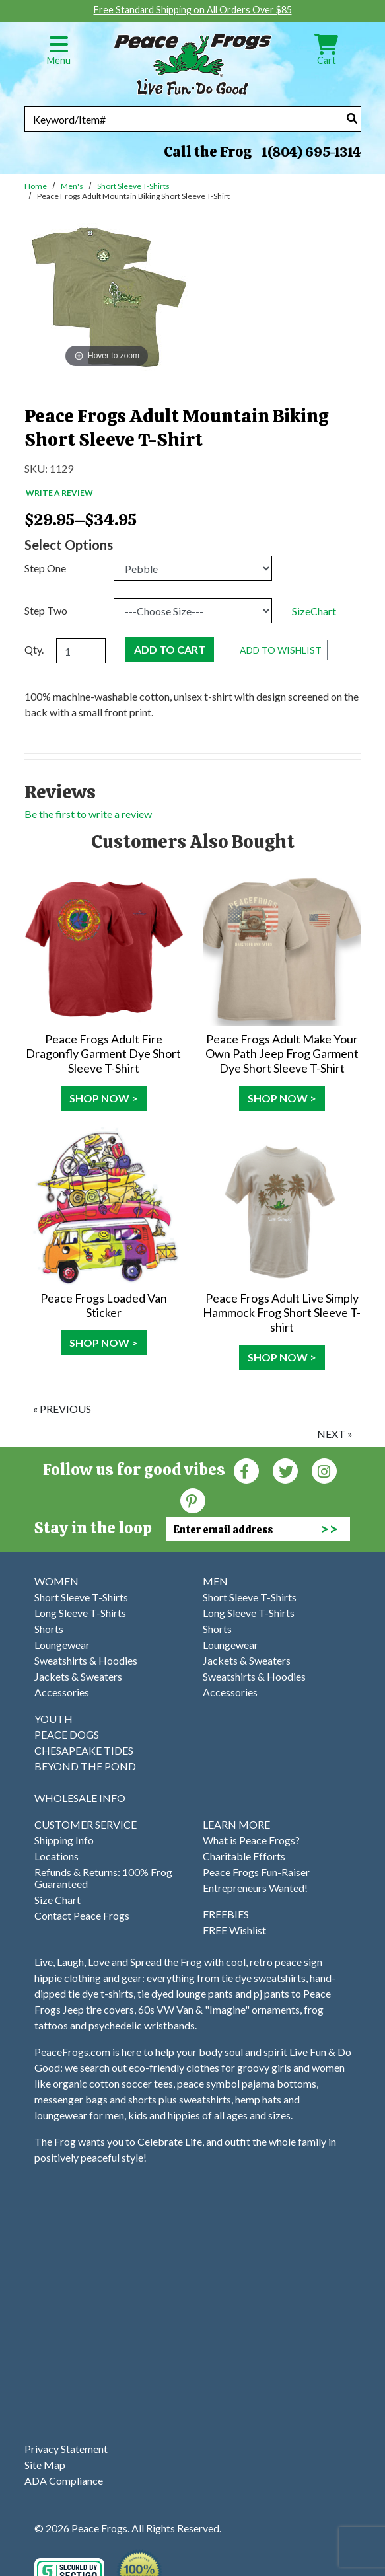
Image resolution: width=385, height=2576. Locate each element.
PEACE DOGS (66, 1734)
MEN (215, 1581)
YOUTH (53, 1718)
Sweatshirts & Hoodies (85, 1660)
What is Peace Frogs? (251, 1840)
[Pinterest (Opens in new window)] (193, 1499)
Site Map (44, 2464)
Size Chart (57, 1899)
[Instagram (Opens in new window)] (324, 1470)
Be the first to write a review (88, 814)
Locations (56, 1856)
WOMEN (56, 1581)
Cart (326, 54)
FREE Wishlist (234, 1930)
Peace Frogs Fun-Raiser (256, 1872)
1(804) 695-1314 (311, 152)
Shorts (48, 1628)
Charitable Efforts (244, 1856)
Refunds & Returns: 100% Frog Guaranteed (103, 1878)
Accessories (61, 1692)
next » (335, 1433)
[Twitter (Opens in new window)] (285, 1470)
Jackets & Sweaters (78, 1676)
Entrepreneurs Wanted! (255, 1887)
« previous (62, 1408)
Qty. (34, 649)
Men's (72, 186)
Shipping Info (64, 1840)
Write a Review (59, 493)
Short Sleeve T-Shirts (133, 186)
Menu (59, 54)
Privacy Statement (66, 2449)
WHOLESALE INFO (79, 1798)
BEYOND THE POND (85, 1766)
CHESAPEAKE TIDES (83, 1750)
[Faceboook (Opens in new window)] (246, 1470)
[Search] (352, 118)
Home (35, 186)
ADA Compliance (63, 2480)
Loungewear (62, 1644)
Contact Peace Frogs (81, 1915)
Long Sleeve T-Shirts (80, 1613)
